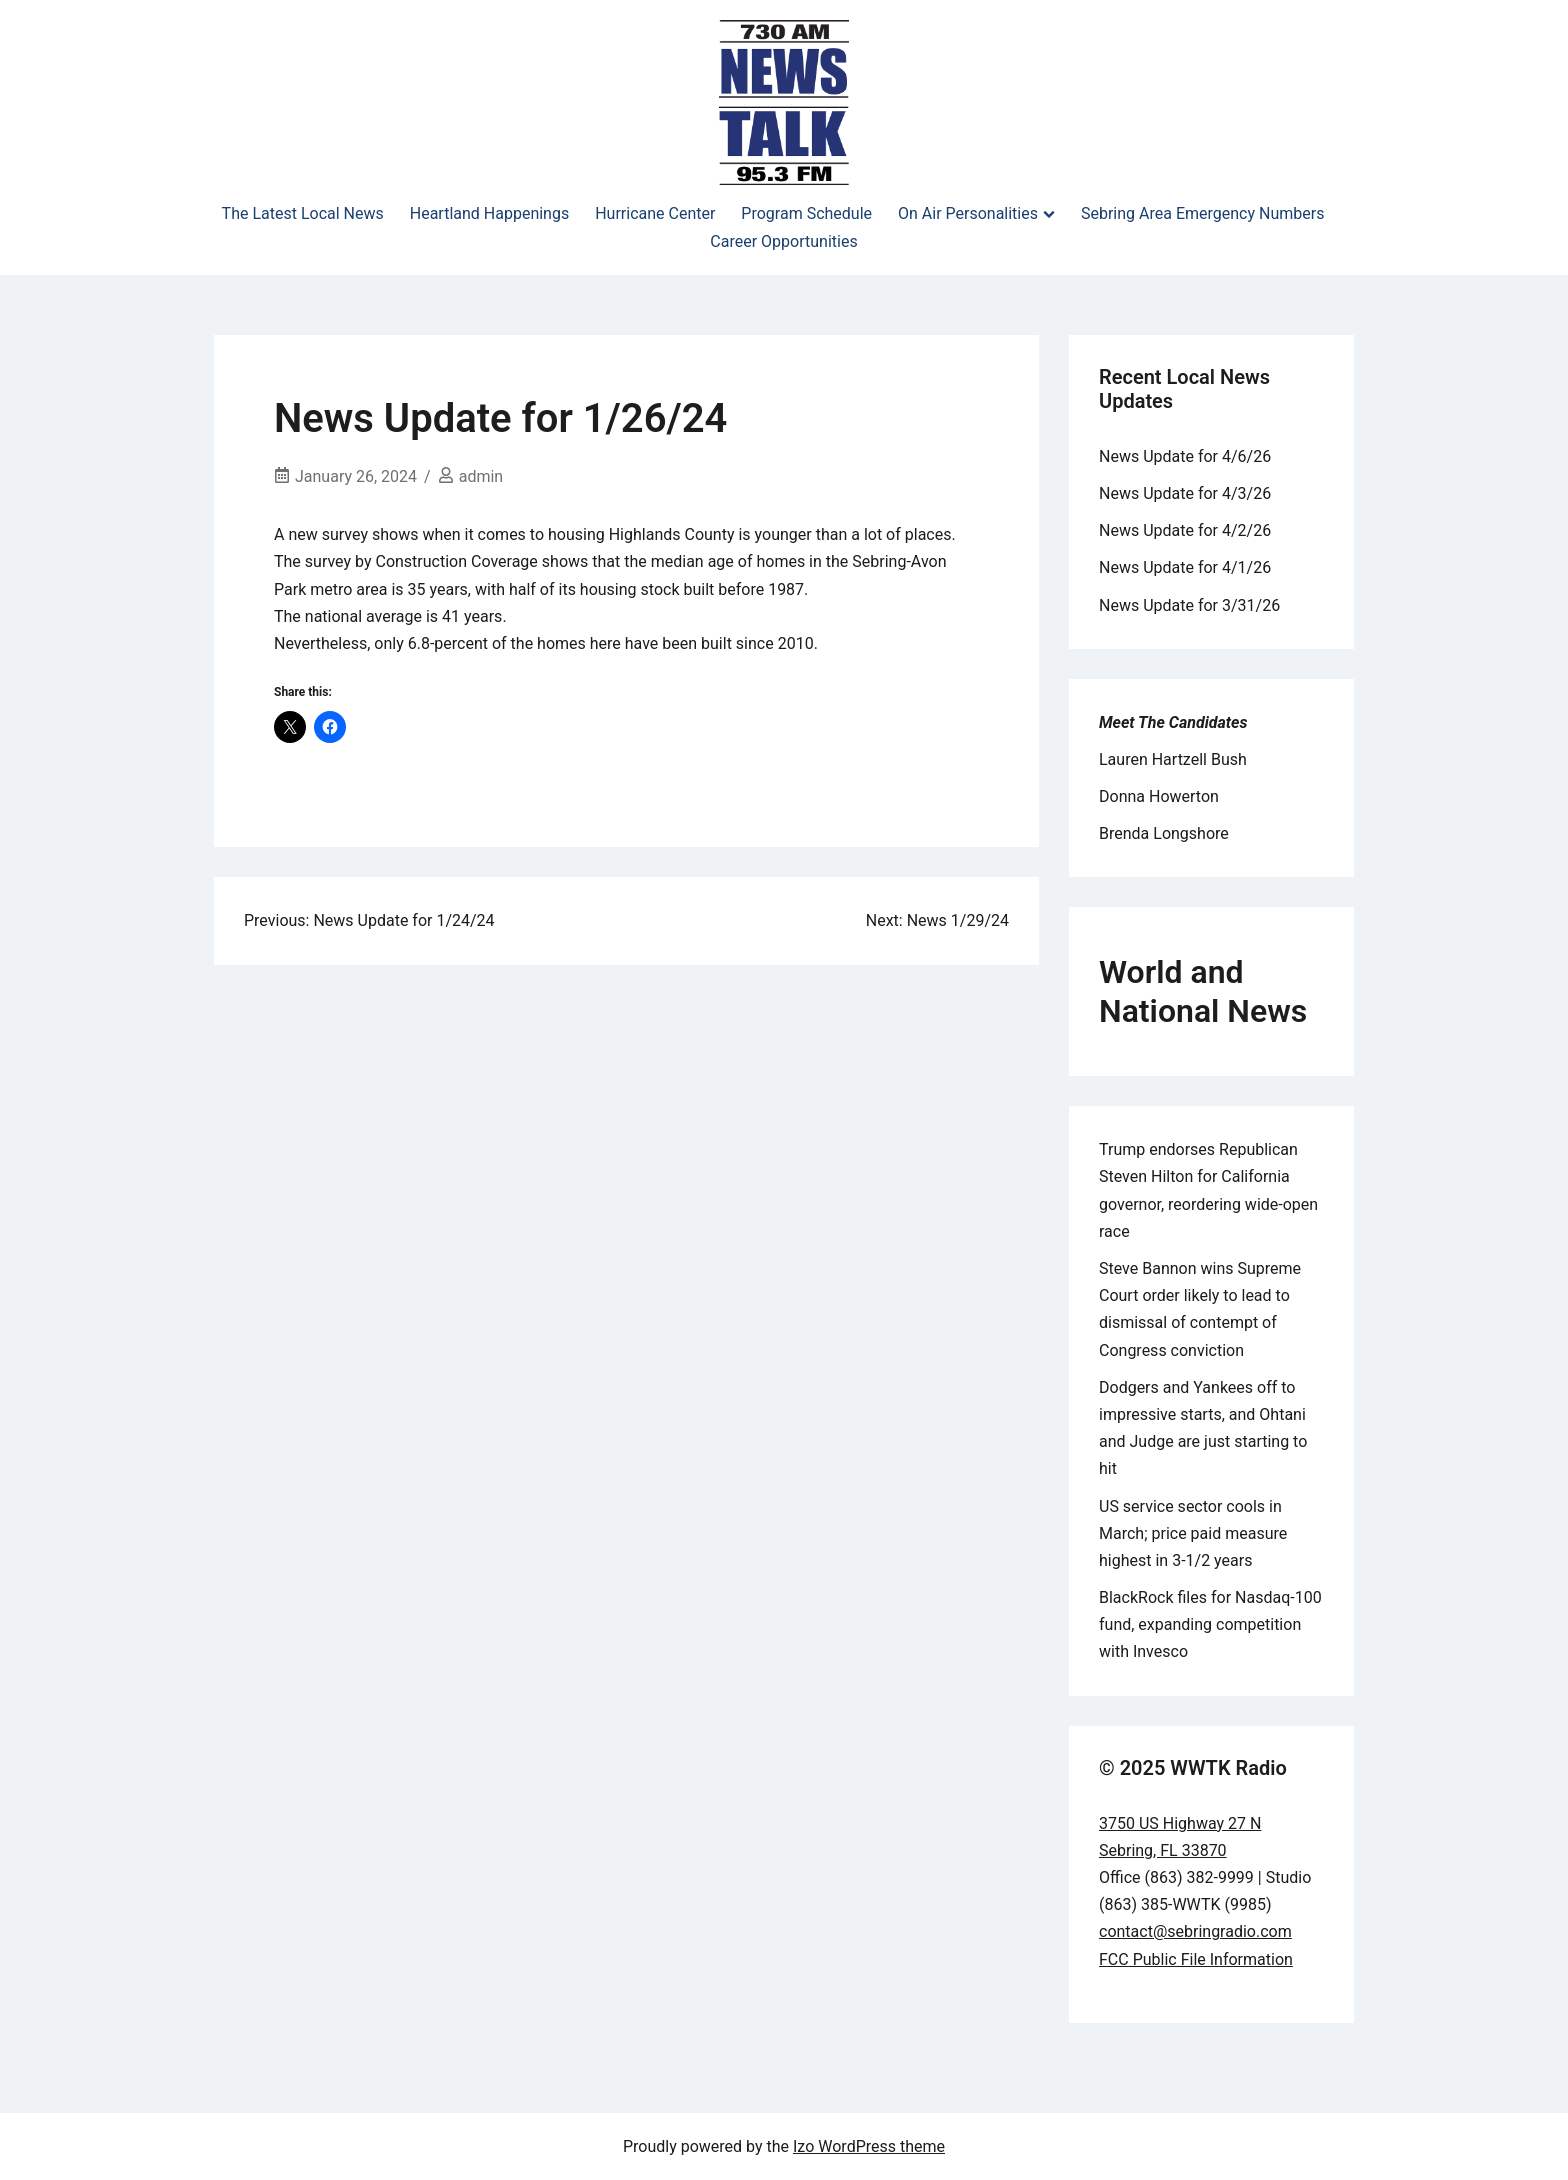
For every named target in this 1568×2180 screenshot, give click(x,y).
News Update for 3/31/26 (1189, 605)
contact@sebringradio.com (1195, 1931)
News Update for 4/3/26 (1185, 493)
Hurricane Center (655, 213)
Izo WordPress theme (869, 2146)
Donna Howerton (1159, 796)
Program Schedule (806, 213)
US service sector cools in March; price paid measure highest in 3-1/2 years (1193, 1533)
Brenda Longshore (1164, 833)
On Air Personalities (968, 213)
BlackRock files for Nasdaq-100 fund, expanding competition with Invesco (1210, 1624)
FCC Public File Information (1196, 1959)
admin (481, 476)
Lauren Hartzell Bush (1173, 759)
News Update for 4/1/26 (1185, 567)
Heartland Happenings (489, 213)
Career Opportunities (783, 241)
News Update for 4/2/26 (1185, 530)
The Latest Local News (303, 213)
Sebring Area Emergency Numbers (1202, 213)
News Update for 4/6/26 (1185, 456)
